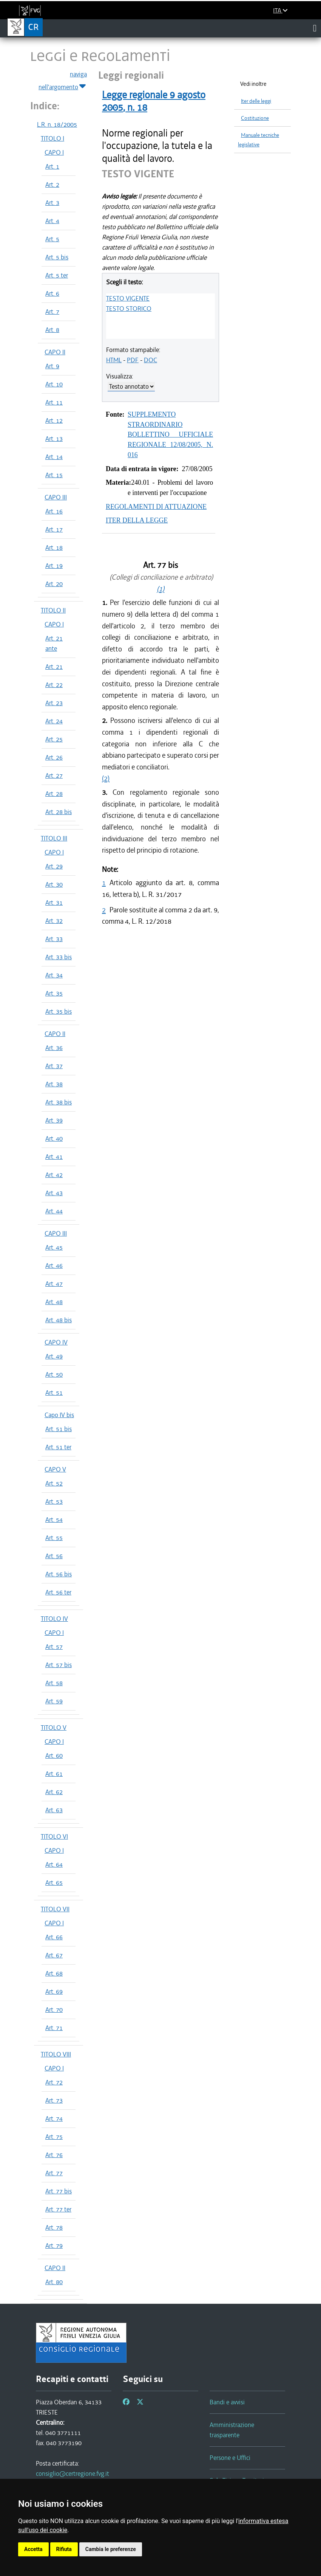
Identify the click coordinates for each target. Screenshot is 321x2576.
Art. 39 (54, 1120)
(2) (106, 778)
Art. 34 (54, 975)
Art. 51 (54, 1392)
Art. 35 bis (58, 1011)
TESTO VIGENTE (128, 298)
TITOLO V (53, 1727)
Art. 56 (54, 1556)
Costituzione (255, 118)
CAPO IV (56, 1342)
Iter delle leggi (256, 101)
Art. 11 (54, 402)
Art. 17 (54, 529)
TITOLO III (54, 838)
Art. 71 (54, 2028)
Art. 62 (54, 1792)
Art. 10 (54, 384)
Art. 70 (54, 2009)
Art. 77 (54, 2173)
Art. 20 (54, 584)
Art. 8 (52, 330)
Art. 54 (54, 1519)
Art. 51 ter (58, 1447)
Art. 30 (54, 884)
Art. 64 (54, 1864)
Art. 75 (54, 2136)
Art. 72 (54, 2082)
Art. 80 (54, 2282)
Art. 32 (54, 921)
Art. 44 (54, 1211)
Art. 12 (54, 420)
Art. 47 (54, 1283)
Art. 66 (54, 1937)
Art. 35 (54, 993)
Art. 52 (54, 1483)
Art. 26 (54, 757)
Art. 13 (54, 438)
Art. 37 (54, 1066)
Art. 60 (54, 1755)
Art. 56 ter (58, 1592)
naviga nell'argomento (63, 81)
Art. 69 (54, 1991)
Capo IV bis (59, 1415)
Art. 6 (52, 293)
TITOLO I (52, 138)
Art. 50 (54, 1374)
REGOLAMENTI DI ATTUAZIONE (156, 506)
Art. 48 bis (58, 1320)
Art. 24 (54, 721)
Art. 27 (54, 775)
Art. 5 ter (56, 275)
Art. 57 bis (58, 1665)
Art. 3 (52, 203)
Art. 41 (54, 1156)
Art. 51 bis (58, 1429)
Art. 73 (54, 2100)
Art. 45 (54, 1247)
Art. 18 (54, 547)
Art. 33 (54, 939)
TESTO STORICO (128, 308)
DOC (150, 360)
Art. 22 (54, 685)
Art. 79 (54, 2245)
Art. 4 (52, 221)
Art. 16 (54, 511)
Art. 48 (54, 1302)
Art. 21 (54, 666)
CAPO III (56, 497)
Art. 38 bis (58, 1102)
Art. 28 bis (58, 812)
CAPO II (55, 352)
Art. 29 (54, 866)
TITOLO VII (55, 1909)
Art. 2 (52, 184)
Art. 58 (54, 1683)
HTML (114, 360)
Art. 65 (54, 1882)
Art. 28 (54, 793)
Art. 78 (54, 2227)
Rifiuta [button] (64, 2549)
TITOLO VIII (56, 2054)
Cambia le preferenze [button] (110, 2549)
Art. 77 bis (58, 2191)
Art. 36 (54, 1048)
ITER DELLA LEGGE (137, 520)
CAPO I (54, 152)
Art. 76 (54, 2155)
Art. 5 (52, 239)
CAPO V (55, 1469)
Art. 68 (54, 1973)
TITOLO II (53, 610)
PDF (133, 360)
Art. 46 (54, 1265)
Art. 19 (54, 565)
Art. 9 (52, 366)
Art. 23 (54, 703)
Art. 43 (54, 1193)
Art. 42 (54, 1175)
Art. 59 (54, 1701)
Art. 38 (54, 1084)
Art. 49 (54, 1356)
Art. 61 (54, 1774)
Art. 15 (54, 475)
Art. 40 (54, 1138)
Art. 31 (54, 902)
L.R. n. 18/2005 (57, 124)
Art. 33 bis (58, 957)
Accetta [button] (33, 2549)
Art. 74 (54, 2118)
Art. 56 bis (58, 1574)
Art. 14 (54, 457)
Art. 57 (54, 1646)
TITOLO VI (54, 1836)
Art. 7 (52, 311)
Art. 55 (54, 1538)
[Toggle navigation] (315, 28)
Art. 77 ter (58, 2209)
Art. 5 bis (56, 257)
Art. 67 (54, 1955)
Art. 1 (52, 166)
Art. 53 (54, 1501)
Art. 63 (54, 1810)
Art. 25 (54, 739)
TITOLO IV (54, 1618)
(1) (160, 589)
